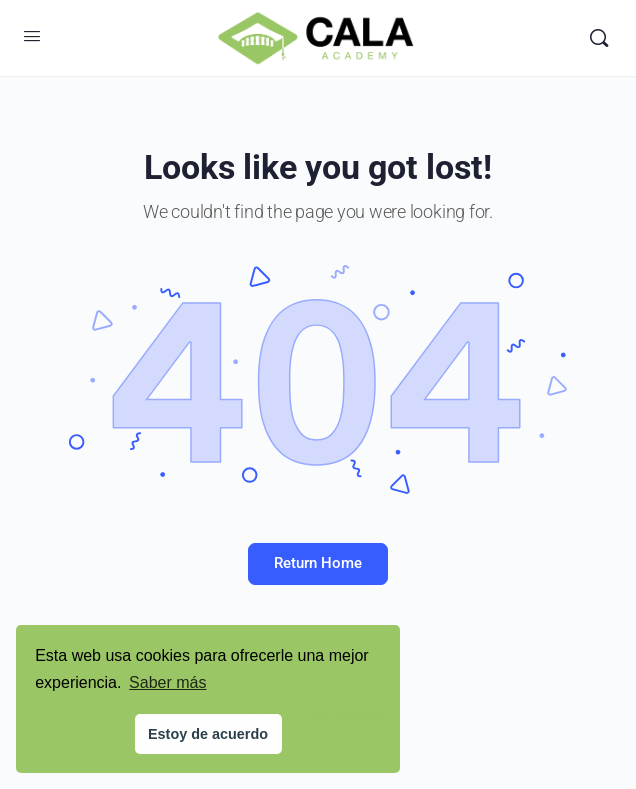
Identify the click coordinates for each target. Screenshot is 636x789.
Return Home (318, 563)
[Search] (599, 38)
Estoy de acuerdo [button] (208, 734)
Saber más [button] (167, 682)
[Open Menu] (32, 36)
